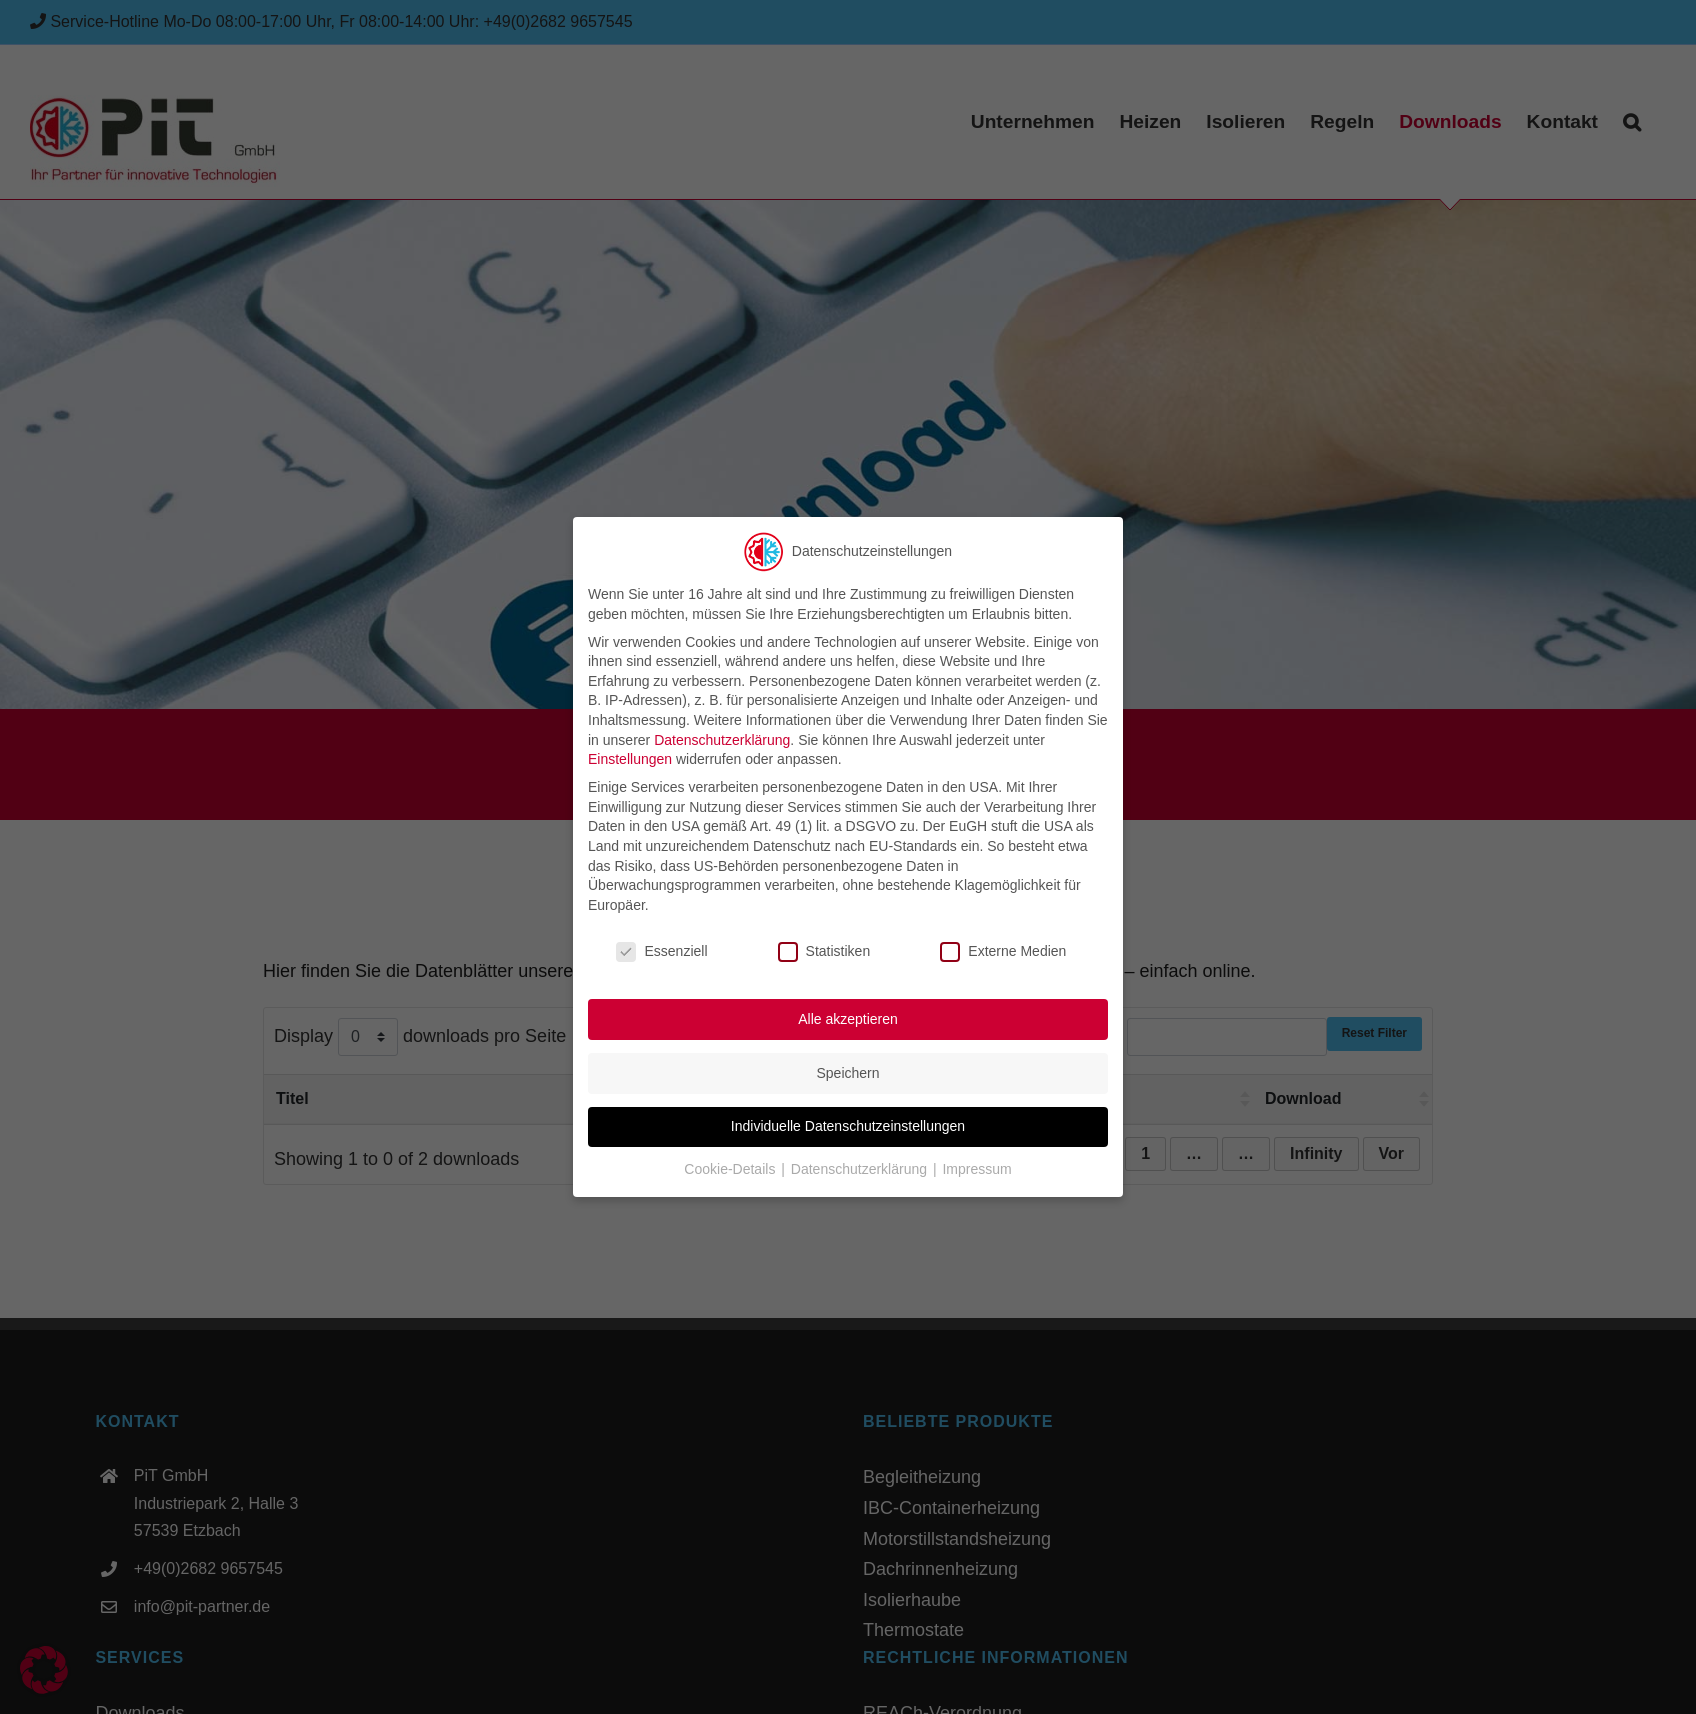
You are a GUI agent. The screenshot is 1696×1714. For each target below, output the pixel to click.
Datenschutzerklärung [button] (861, 1169)
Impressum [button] (976, 1169)
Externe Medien (1003, 950)
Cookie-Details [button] (731, 1169)
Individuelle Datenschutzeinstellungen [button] (848, 1126)
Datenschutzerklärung (722, 739)
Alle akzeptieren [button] (848, 1019)
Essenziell (661, 950)
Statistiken (824, 950)
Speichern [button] (847, 1072)
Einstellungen (630, 759)
